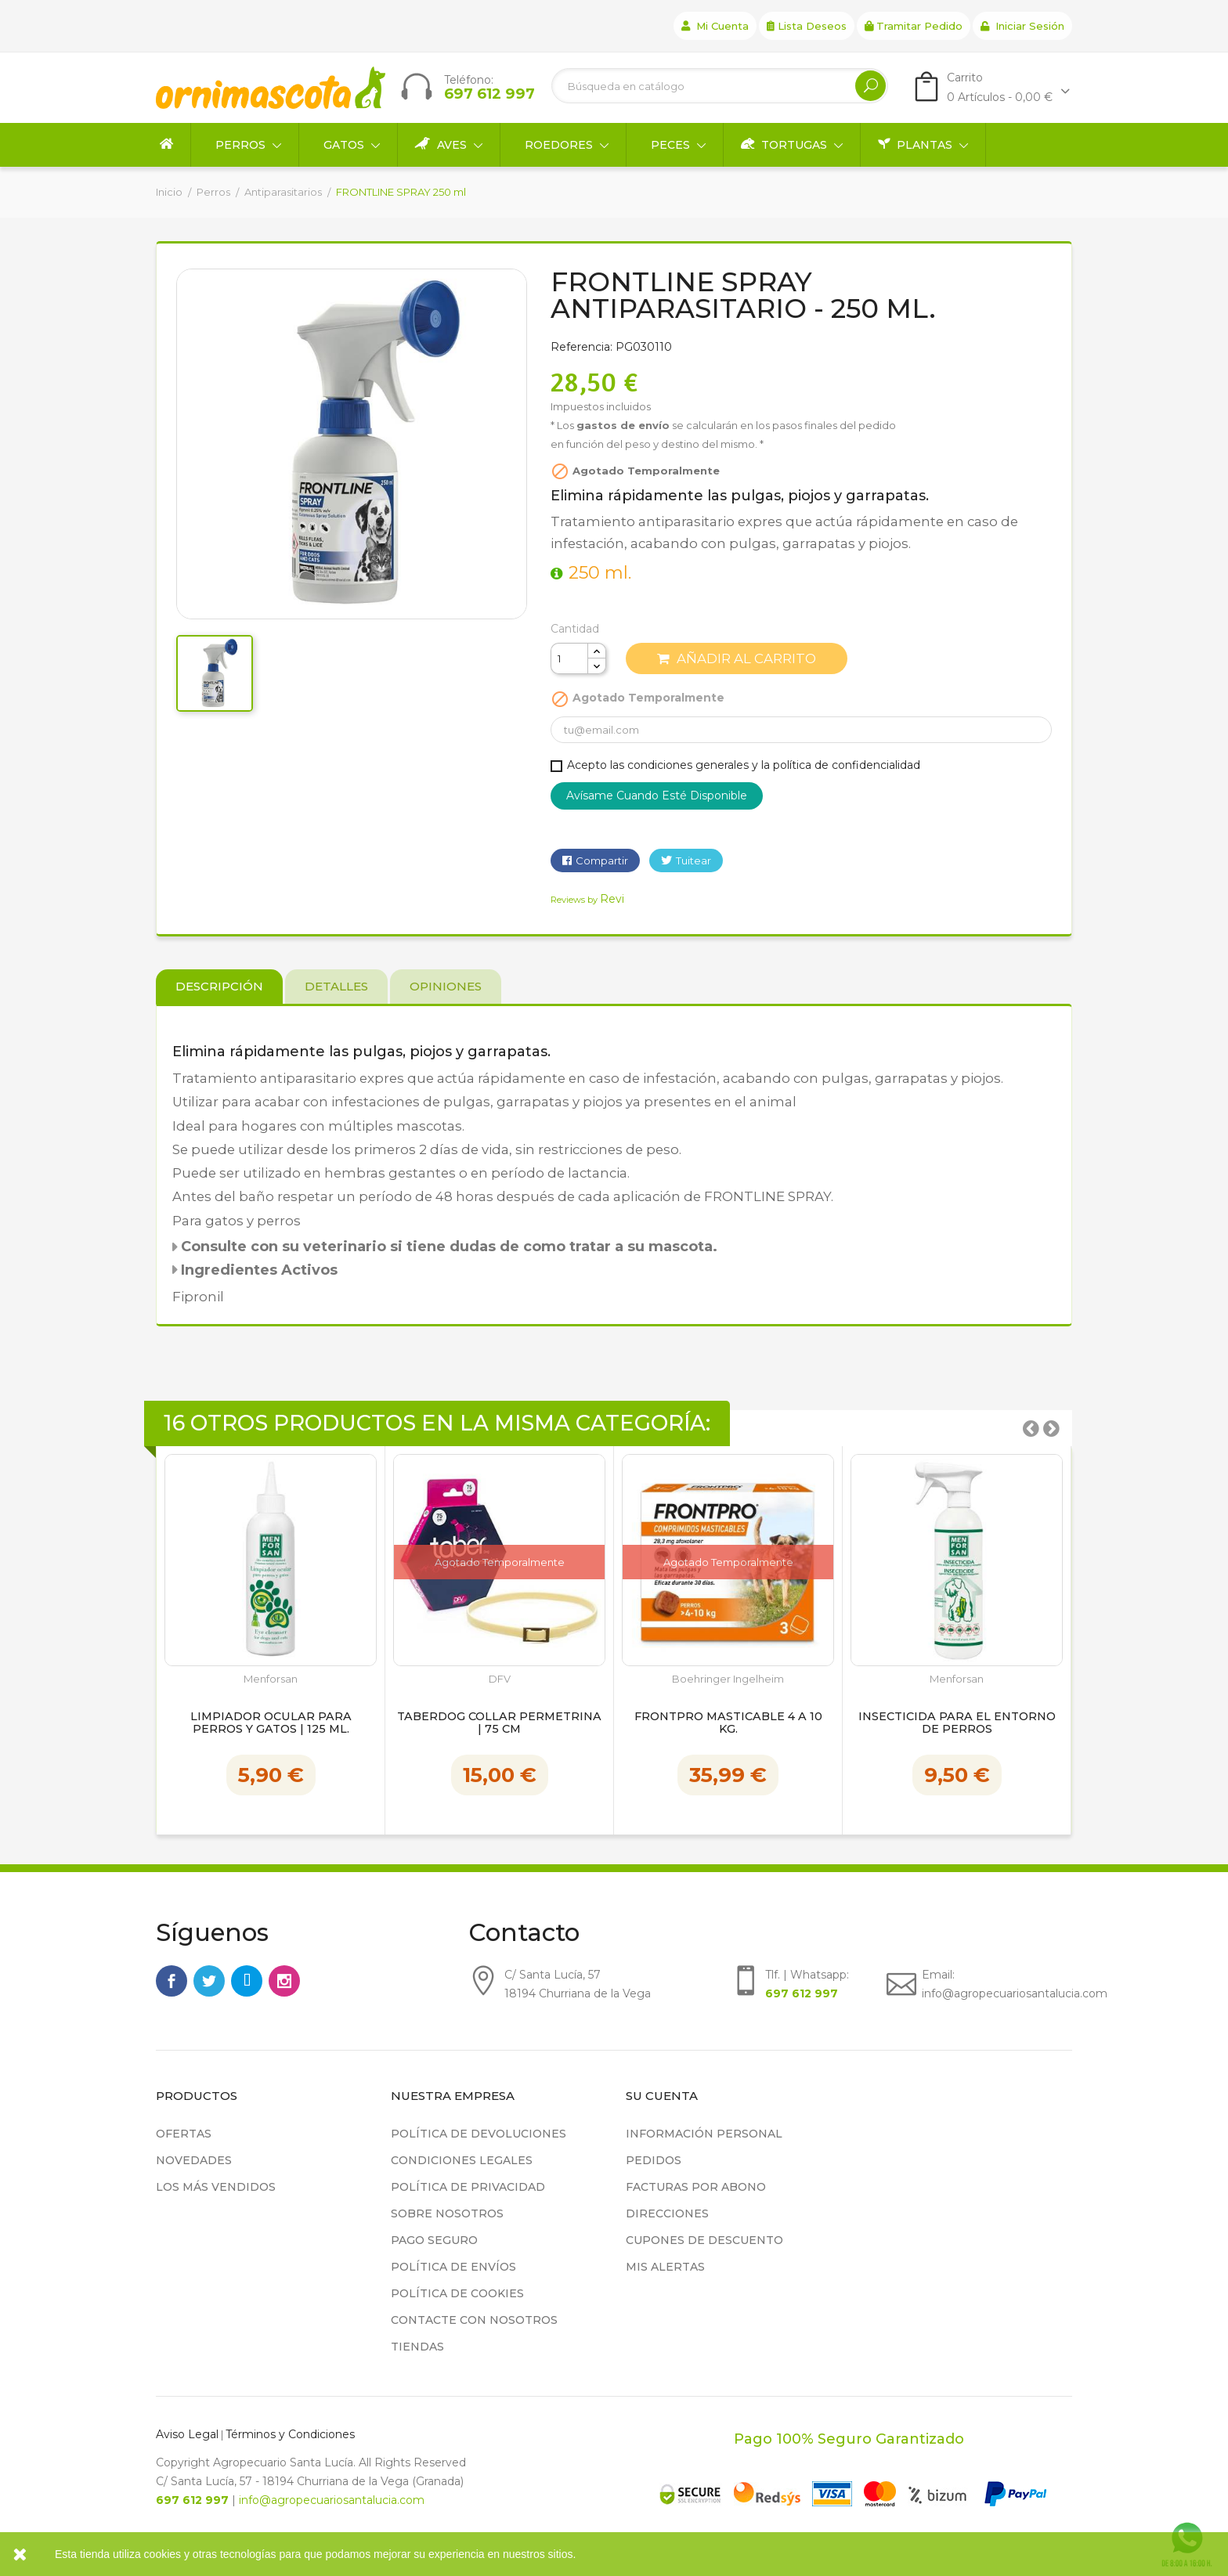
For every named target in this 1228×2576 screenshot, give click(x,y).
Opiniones (446, 986)
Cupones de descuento (704, 2240)
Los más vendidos (216, 2187)
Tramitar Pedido (914, 26)
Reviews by (587, 899)
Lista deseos (807, 26)
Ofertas (183, 2134)
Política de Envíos (453, 2267)
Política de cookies (457, 2293)
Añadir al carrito (736, 658)
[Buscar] (719, 85)
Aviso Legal (187, 2434)
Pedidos (653, 2160)
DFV (500, 1679)
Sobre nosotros (447, 2213)
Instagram (284, 1981)
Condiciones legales (462, 2160)
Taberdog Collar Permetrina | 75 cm (499, 1723)
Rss (246, 1981)
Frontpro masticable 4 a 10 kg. (728, 1723)
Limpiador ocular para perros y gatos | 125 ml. (271, 1723)
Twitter (209, 1981)
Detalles (336, 986)
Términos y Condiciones (290, 2434)
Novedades (194, 2160)
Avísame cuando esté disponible (656, 795)
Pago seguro (434, 2240)
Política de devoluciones (478, 2134)
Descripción (219, 986)
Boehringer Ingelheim (728, 1679)
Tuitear (693, 860)
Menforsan (271, 1679)
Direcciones (667, 2213)
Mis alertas (665, 2267)
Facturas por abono (696, 2187)
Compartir (602, 860)
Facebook (171, 1981)
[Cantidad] (569, 658)
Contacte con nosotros (474, 2320)
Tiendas (417, 2347)
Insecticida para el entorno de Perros (957, 1723)
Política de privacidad (468, 2187)
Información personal (704, 2134)
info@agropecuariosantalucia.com (331, 2500)
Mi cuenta (715, 26)
